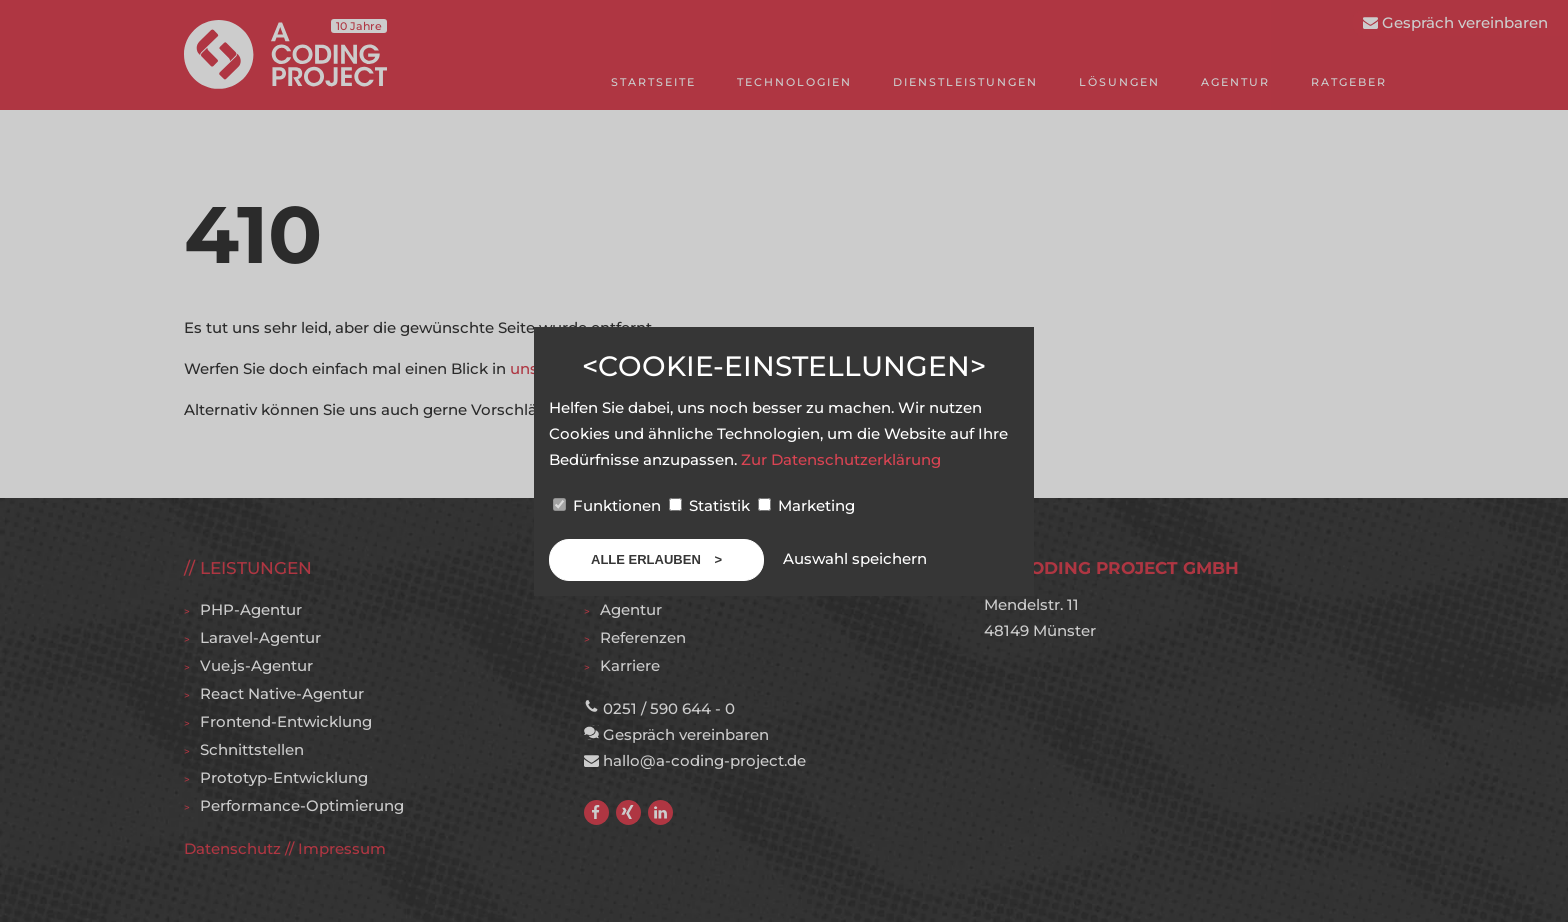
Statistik (711, 505)
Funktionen (609, 505)
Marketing (806, 505)
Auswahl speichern (855, 558)
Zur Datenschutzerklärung (841, 459)
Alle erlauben (647, 559)
